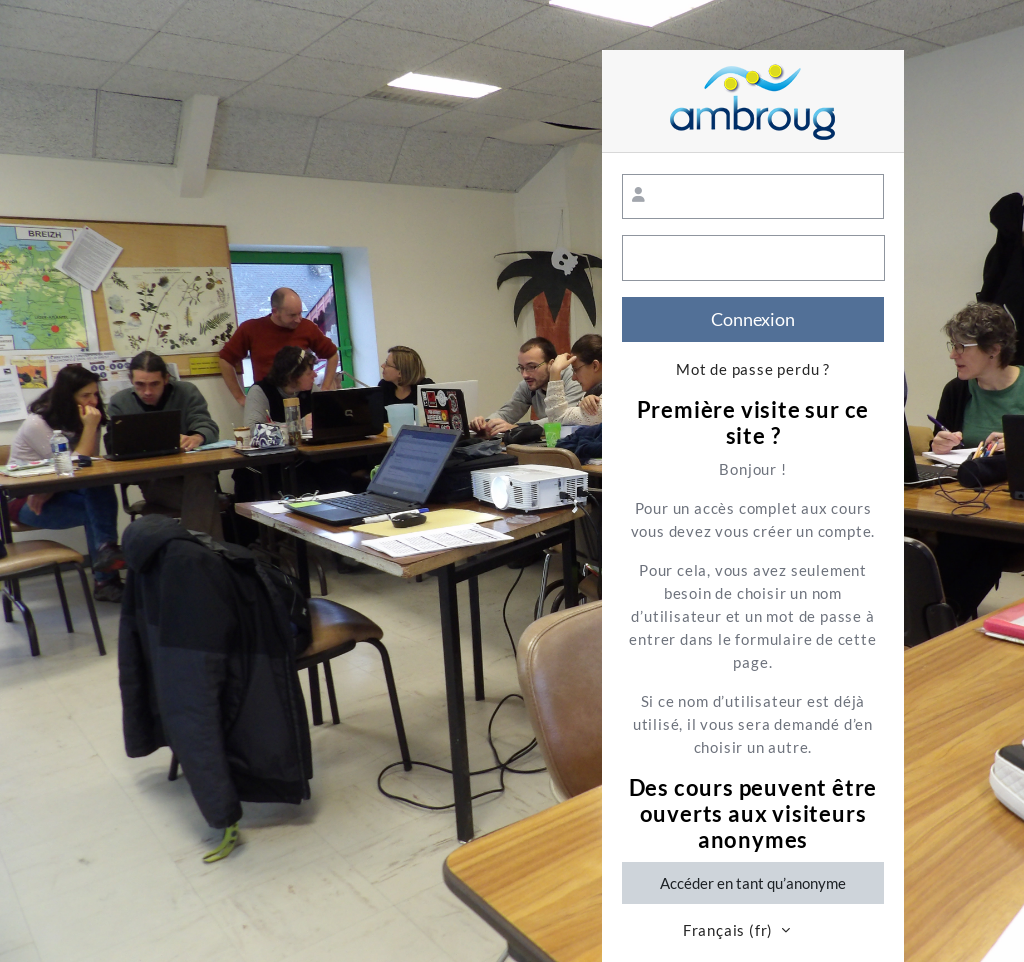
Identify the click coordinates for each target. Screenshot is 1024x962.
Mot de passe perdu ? (753, 369)
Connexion (753, 319)
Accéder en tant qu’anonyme (753, 883)
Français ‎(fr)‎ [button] (730, 930)
